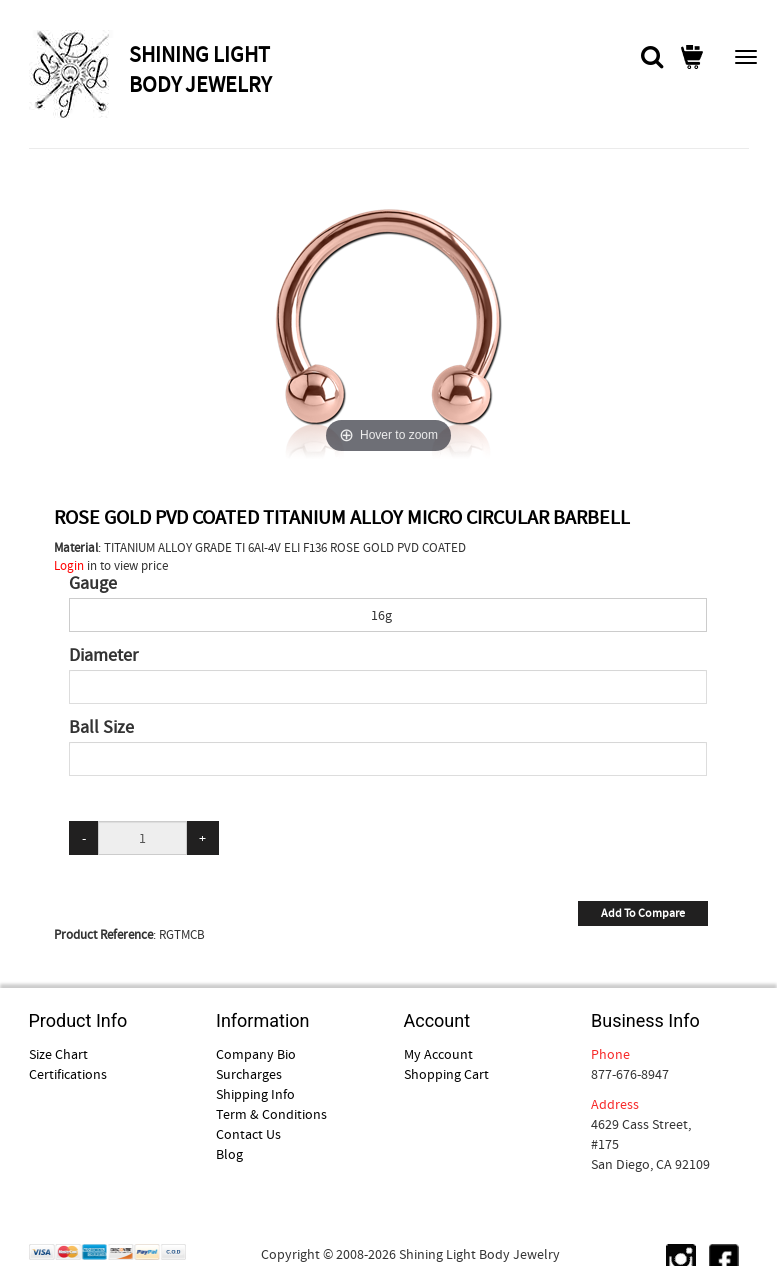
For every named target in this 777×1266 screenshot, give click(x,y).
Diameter (103, 656)
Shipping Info (255, 1094)
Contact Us (248, 1134)
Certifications (68, 1074)
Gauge (93, 584)
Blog (229, 1154)
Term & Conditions (271, 1114)
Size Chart (58, 1054)
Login (69, 565)
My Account (438, 1054)
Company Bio (256, 1054)
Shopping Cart (446, 1074)
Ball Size (101, 728)
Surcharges (249, 1074)
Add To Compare (643, 913)
